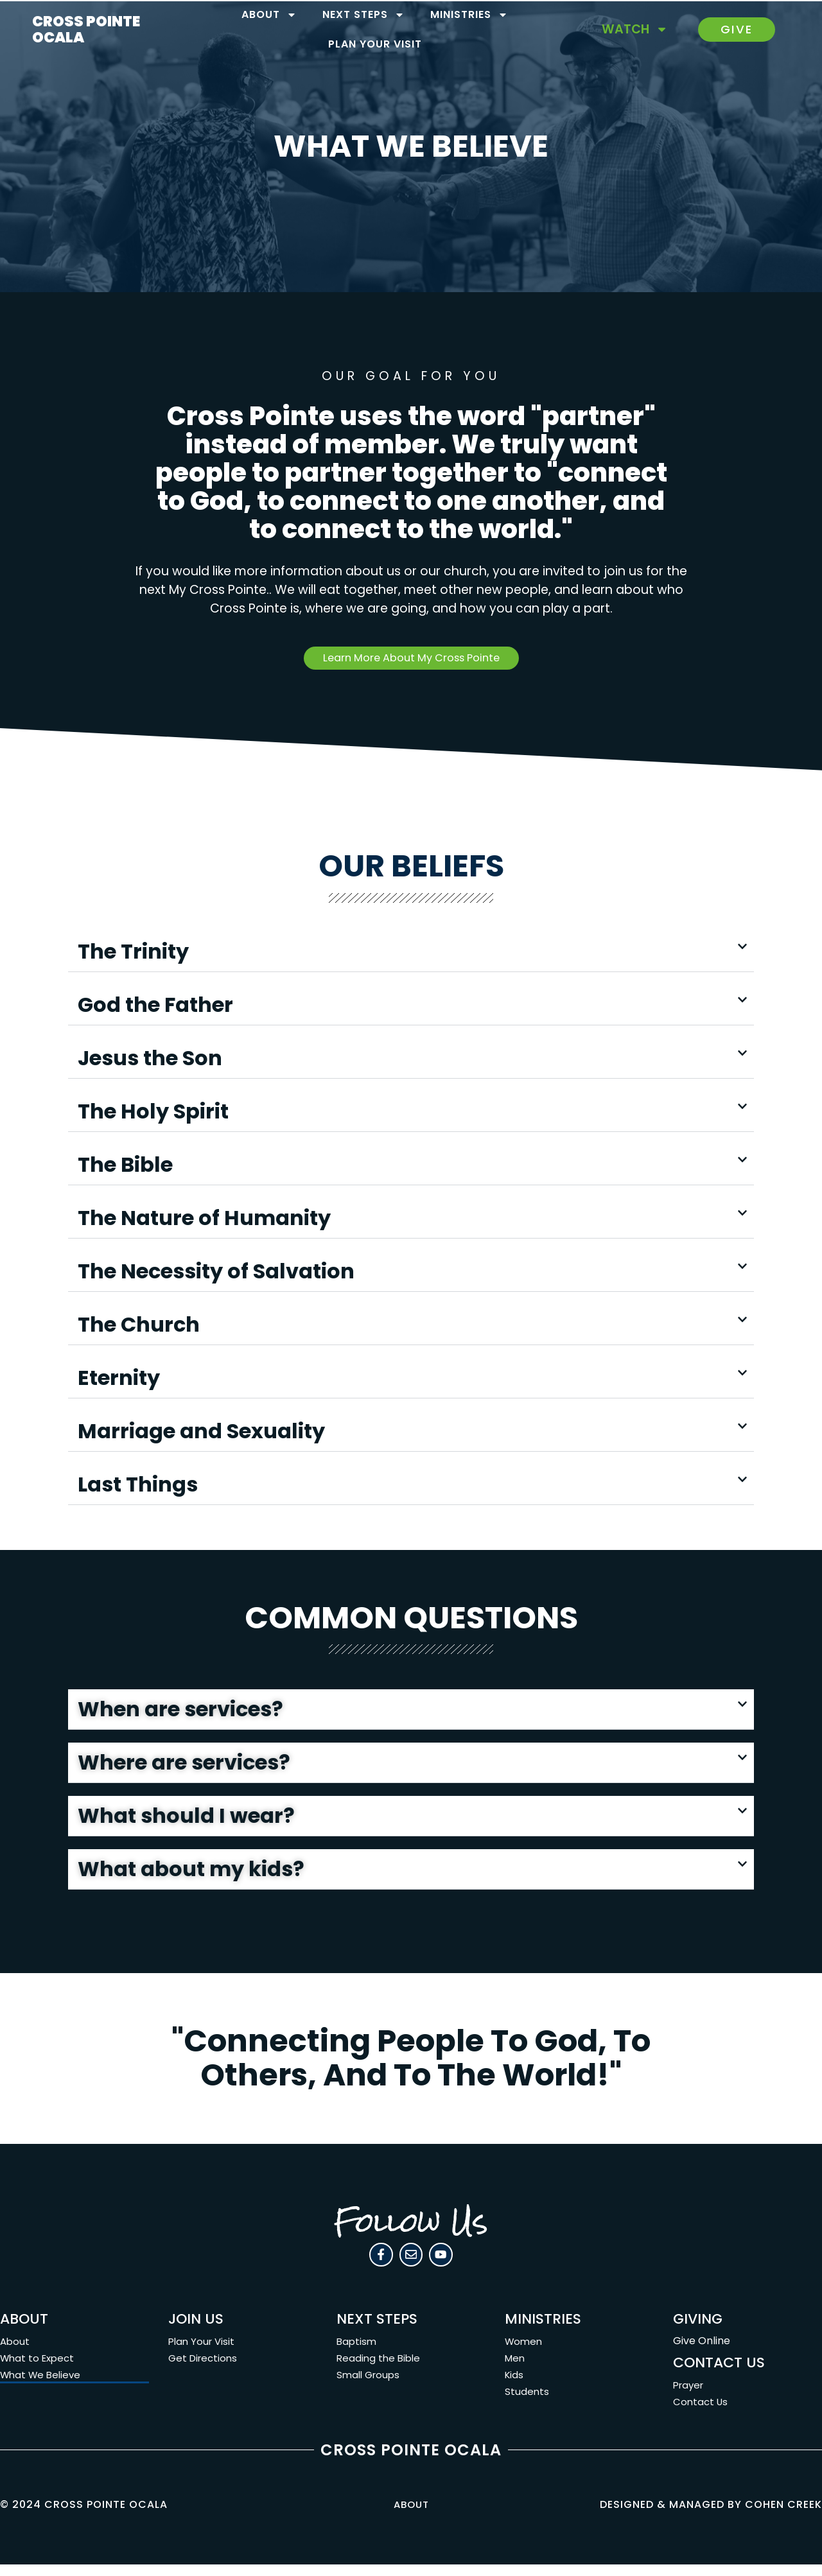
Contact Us (701, 2413)
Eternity (119, 1380)
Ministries (469, 14)
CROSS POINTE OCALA (86, 29)
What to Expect (39, 2369)
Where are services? (184, 1765)
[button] (411, 954)
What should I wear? (186, 1818)
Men (516, 2369)
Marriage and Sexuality (201, 1433)
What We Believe (42, 2386)
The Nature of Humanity (204, 1220)
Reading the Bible (380, 2369)
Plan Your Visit (375, 44)
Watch (635, 29)
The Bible (125, 1167)
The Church (139, 1326)
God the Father (155, 1007)
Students (527, 2403)
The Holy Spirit (153, 1113)
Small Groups (370, 2386)
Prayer (690, 2396)
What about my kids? (191, 1872)
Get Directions (204, 2369)
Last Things (138, 1486)
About (269, 14)
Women (525, 2352)
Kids (515, 2386)
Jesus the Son (150, 1060)
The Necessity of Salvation (216, 1273)
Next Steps (363, 14)
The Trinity (133, 953)
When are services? (180, 1712)
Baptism (357, 2352)
